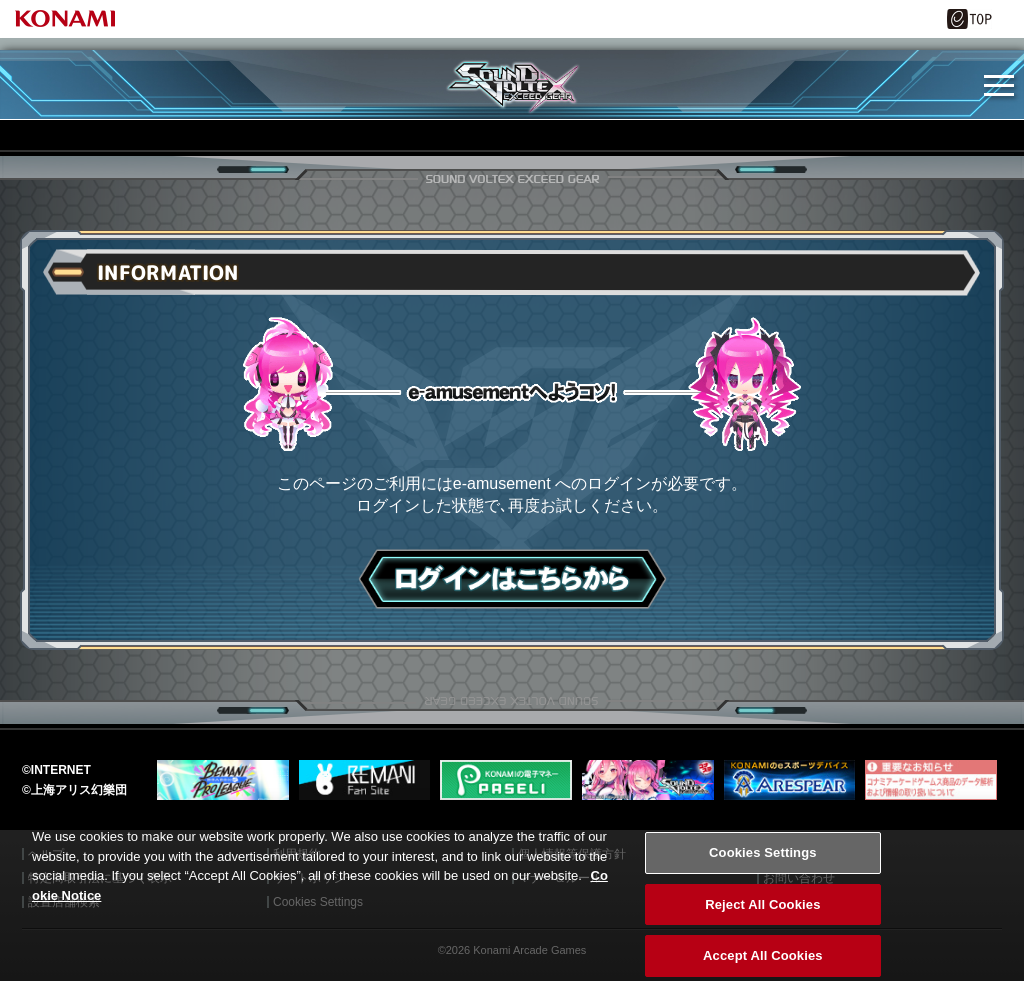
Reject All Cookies (762, 916)
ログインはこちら (512, 579)
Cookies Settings (763, 864)
